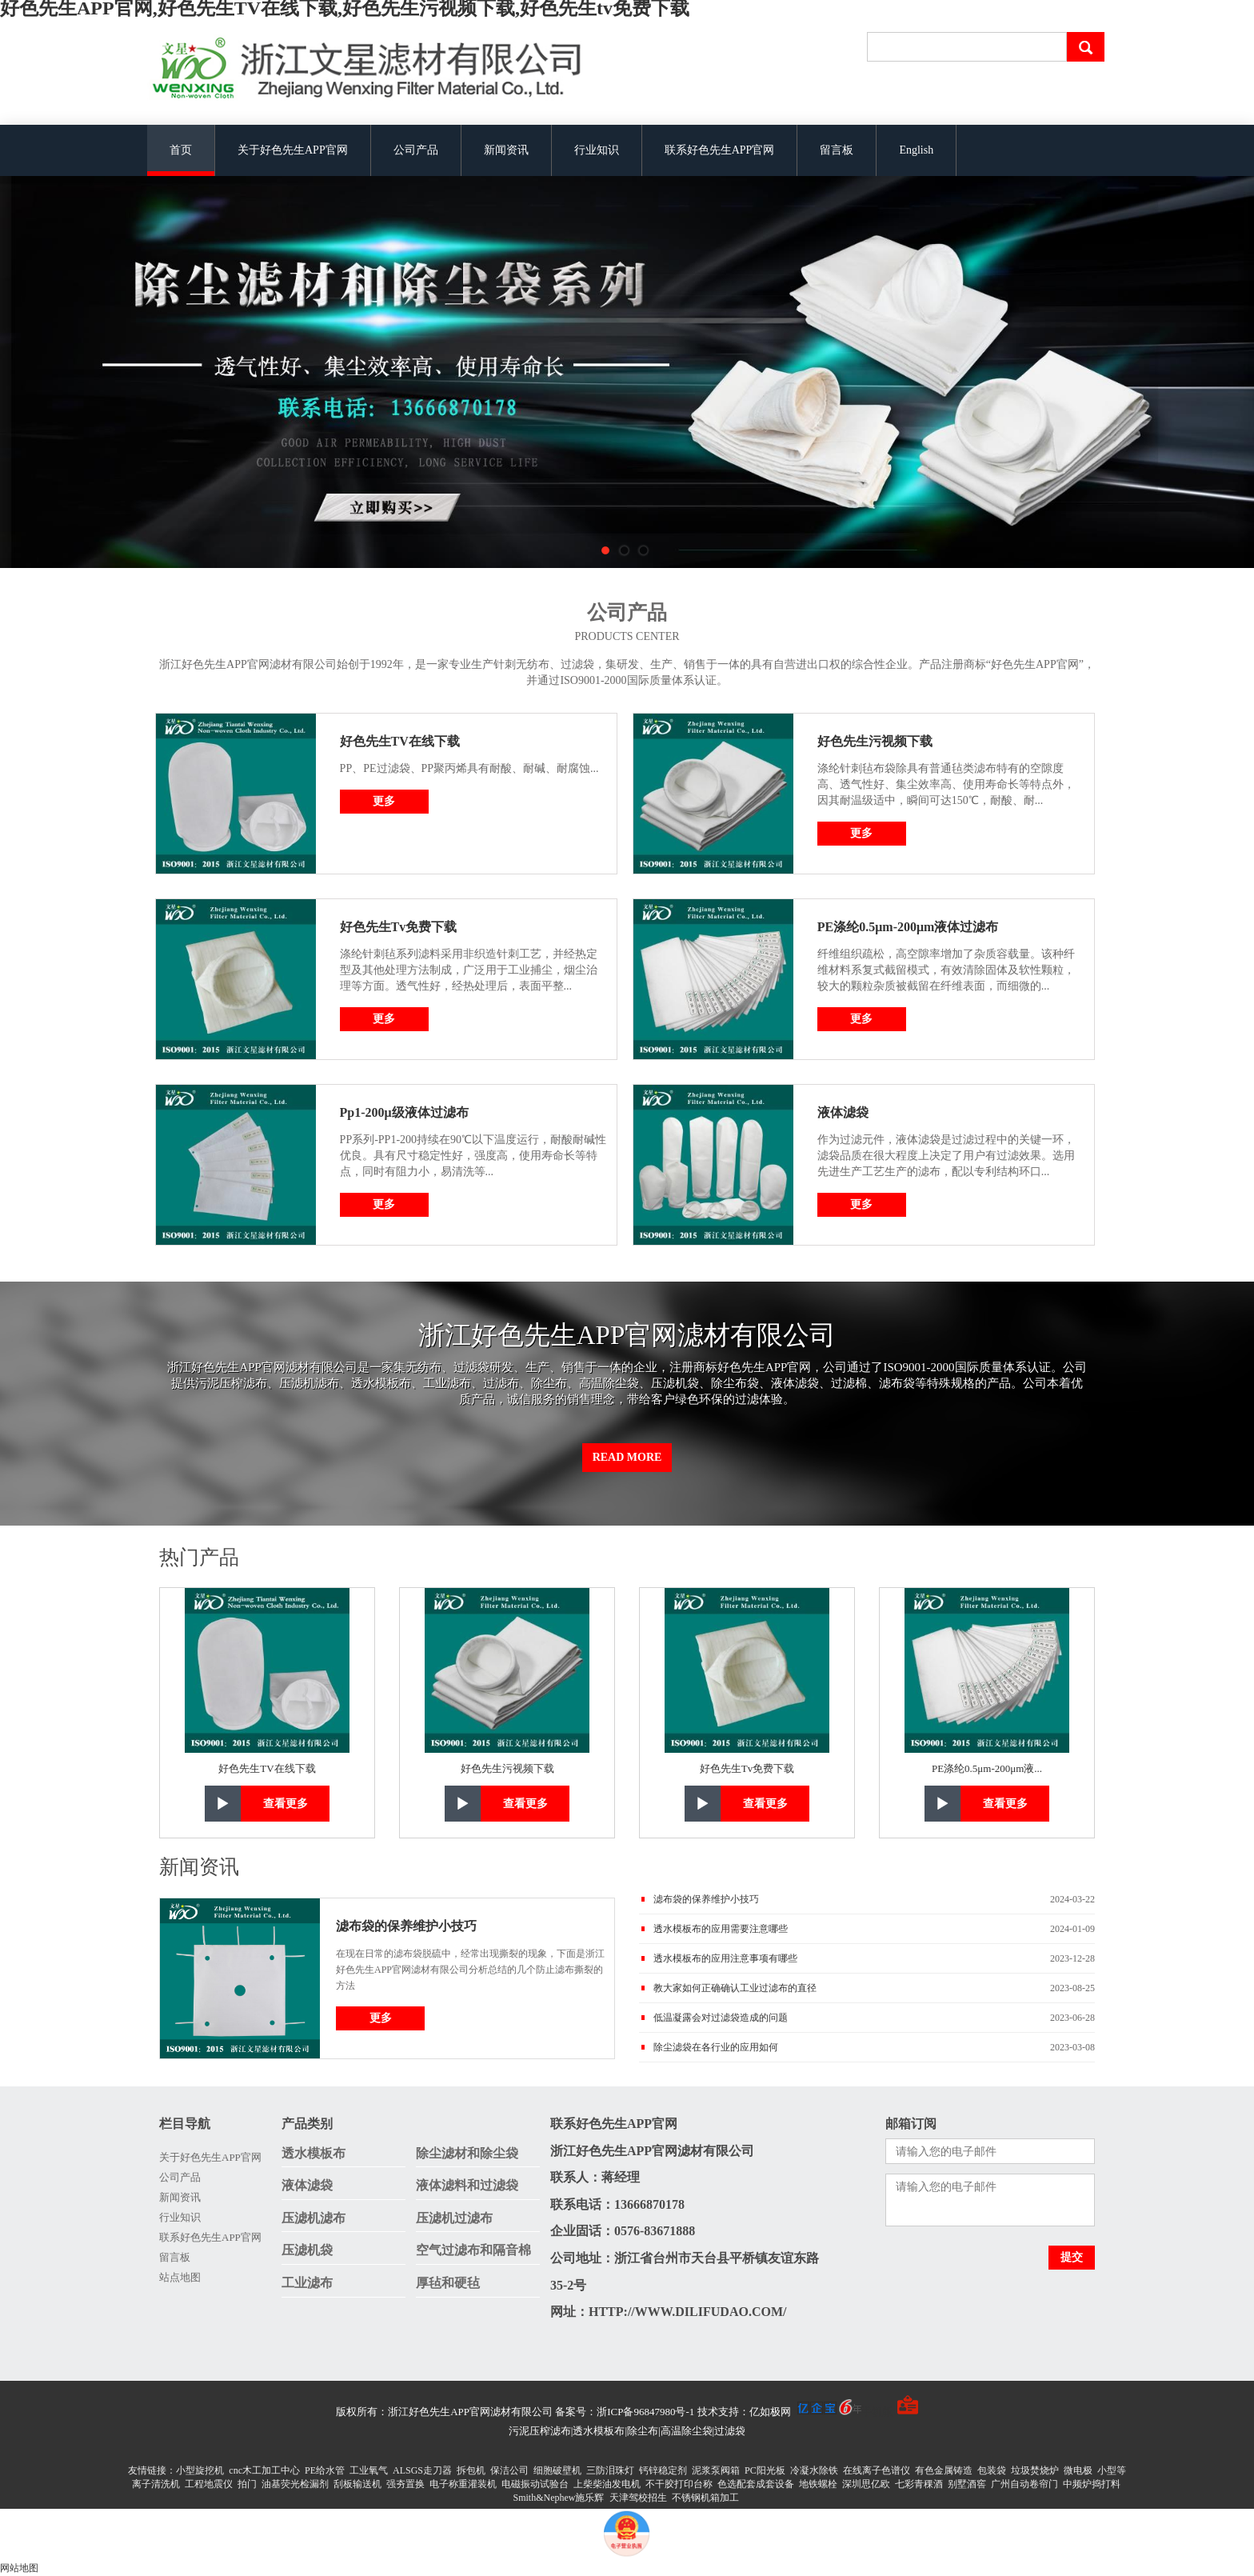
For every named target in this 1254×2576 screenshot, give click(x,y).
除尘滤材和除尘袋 (467, 2153)
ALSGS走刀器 (422, 2470)
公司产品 (415, 150)
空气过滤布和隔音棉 (473, 2250)
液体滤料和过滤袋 (467, 2185)
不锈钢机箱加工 (705, 2497)
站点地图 (180, 2277)
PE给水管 (325, 2470)
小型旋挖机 (200, 2470)
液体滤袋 (843, 1112)
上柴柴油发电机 (607, 2484)
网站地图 (19, 2568)
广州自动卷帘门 (1024, 2484)
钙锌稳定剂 (663, 2470)
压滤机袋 (307, 2250)
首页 (181, 150)
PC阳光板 (765, 2470)
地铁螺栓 (818, 2484)
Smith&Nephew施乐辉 (559, 2497)
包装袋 (991, 2470)
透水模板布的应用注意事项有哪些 (725, 1958)
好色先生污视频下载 (875, 741)
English (916, 150)
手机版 (877, 2412)
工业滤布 (307, 2283)
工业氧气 (368, 2470)
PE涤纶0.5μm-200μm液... (987, 1768)
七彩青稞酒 (919, 2484)
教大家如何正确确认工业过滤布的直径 (735, 1988)
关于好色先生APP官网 (293, 150)
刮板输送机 (357, 2484)
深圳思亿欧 (866, 2484)
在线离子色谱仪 (876, 2470)
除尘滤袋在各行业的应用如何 (715, 2047)
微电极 (1078, 2470)
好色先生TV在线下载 (400, 741)
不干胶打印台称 (679, 2484)
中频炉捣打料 (1091, 2484)
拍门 (247, 2484)
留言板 (836, 150)
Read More (627, 1457)
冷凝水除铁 (814, 2470)
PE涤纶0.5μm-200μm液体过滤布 (908, 927)
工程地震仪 (209, 2484)
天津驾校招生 (638, 2497)
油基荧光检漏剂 (295, 2484)
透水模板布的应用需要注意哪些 (720, 1928)
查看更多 (285, 1804)
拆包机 (471, 2470)
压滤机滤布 (313, 2218)
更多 (384, 801)
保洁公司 (509, 2470)
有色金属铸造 (943, 2470)
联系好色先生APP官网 (720, 150)
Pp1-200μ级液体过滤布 (404, 1112)
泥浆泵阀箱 (716, 2470)
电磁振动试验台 (535, 2484)
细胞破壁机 (557, 2470)
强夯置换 (405, 2484)
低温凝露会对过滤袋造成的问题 (720, 2017)
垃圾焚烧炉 (1035, 2470)
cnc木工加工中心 (264, 2470)
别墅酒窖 (967, 2484)
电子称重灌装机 (463, 2484)
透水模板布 (313, 2153)
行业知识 (596, 150)
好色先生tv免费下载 (398, 927)
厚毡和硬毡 (448, 2283)
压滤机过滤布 (454, 2218)
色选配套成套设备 (755, 2484)
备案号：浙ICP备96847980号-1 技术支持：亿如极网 (708, 2412)
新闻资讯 (506, 150)
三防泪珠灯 (610, 2470)
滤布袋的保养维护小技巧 (406, 1926)
